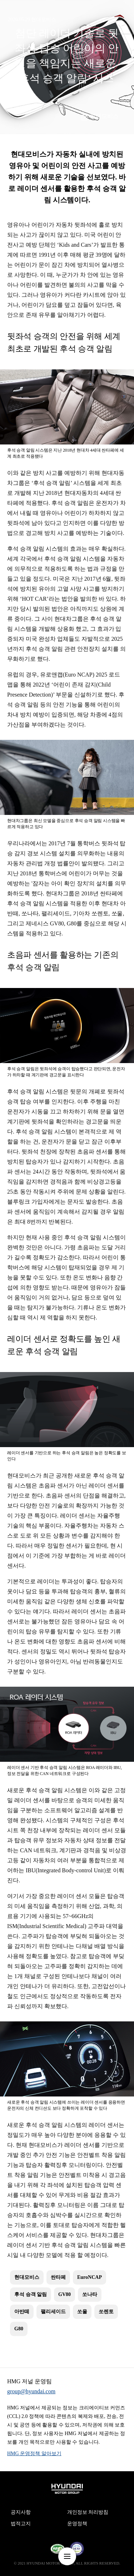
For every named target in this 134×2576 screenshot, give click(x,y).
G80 (18, 2328)
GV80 (64, 2294)
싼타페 (58, 2277)
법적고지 (21, 2523)
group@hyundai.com (31, 2391)
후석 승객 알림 (30, 2294)
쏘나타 (89, 2294)
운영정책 (77, 2523)
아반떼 (21, 2311)
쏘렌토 (106, 2311)
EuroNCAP (89, 2277)
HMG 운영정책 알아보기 (34, 2453)
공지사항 (21, 2512)
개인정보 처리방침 (88, 2512)
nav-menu (67, 2556)
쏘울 (82, 2311)
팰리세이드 (53, 2311)
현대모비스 (104, 116)
